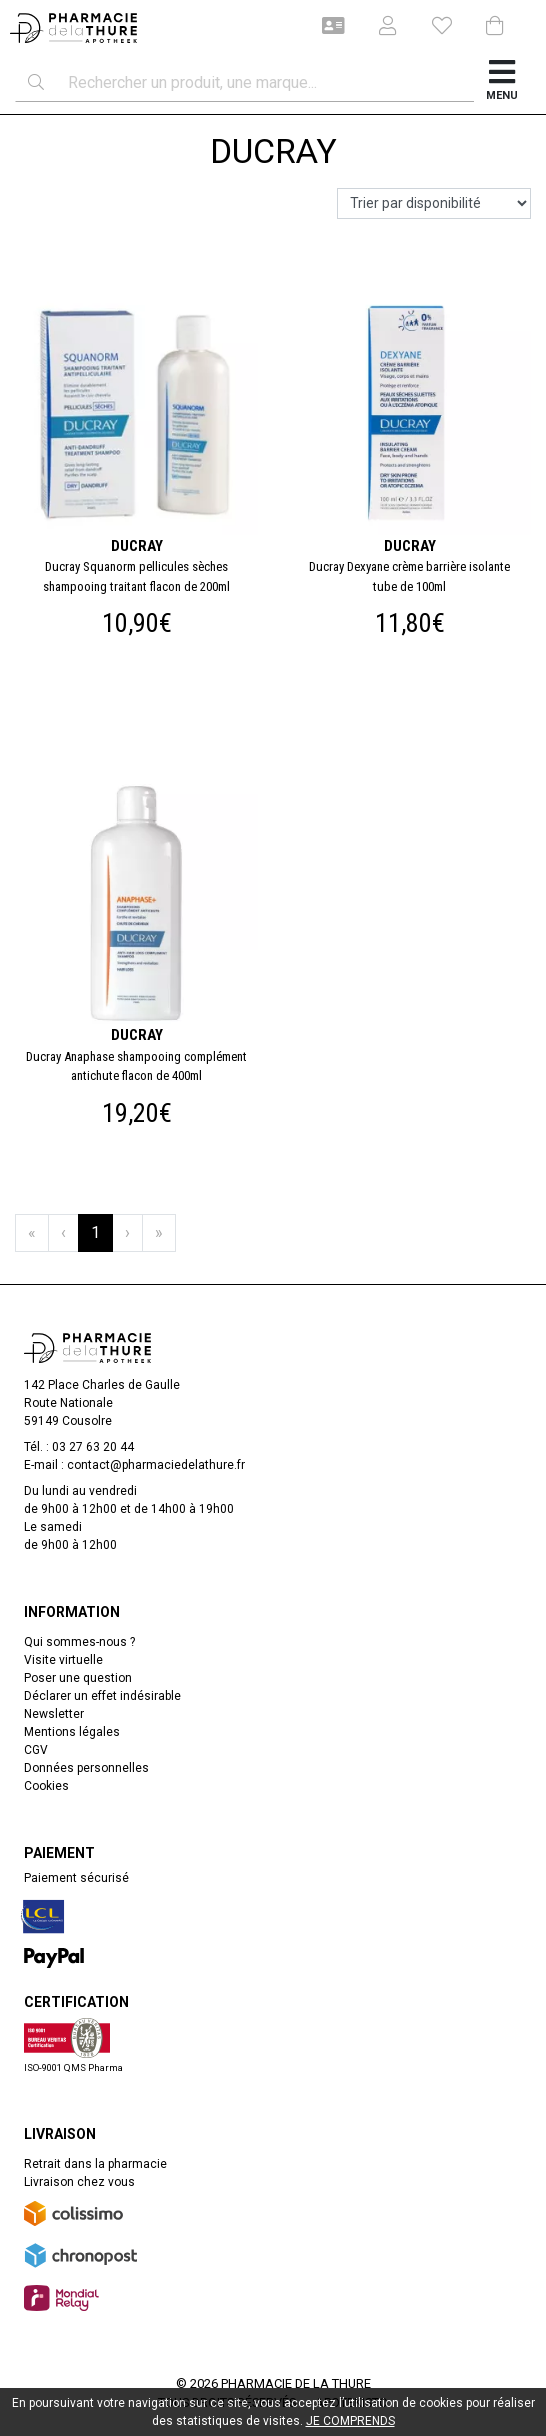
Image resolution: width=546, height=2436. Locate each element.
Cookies (46, 1786)
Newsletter (54, 1714)
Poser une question (78, 1678)
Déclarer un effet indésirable (102, 1696)
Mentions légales (72, 1732)
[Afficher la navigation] (502, 83)
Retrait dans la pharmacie (95, 2164)
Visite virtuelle (63, 1660)
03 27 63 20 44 (93, 1447)
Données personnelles (86, 1768)
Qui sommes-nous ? (79, 1642)
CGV (36, 1750)
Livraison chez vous (79, 2182)
